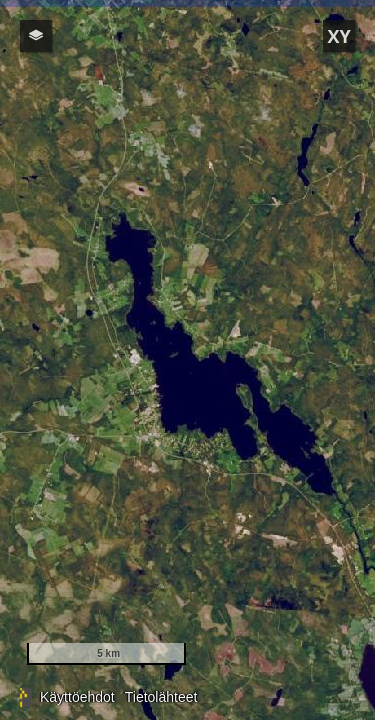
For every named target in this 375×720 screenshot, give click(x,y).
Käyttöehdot (77, 697)
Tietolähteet (161, 697)
